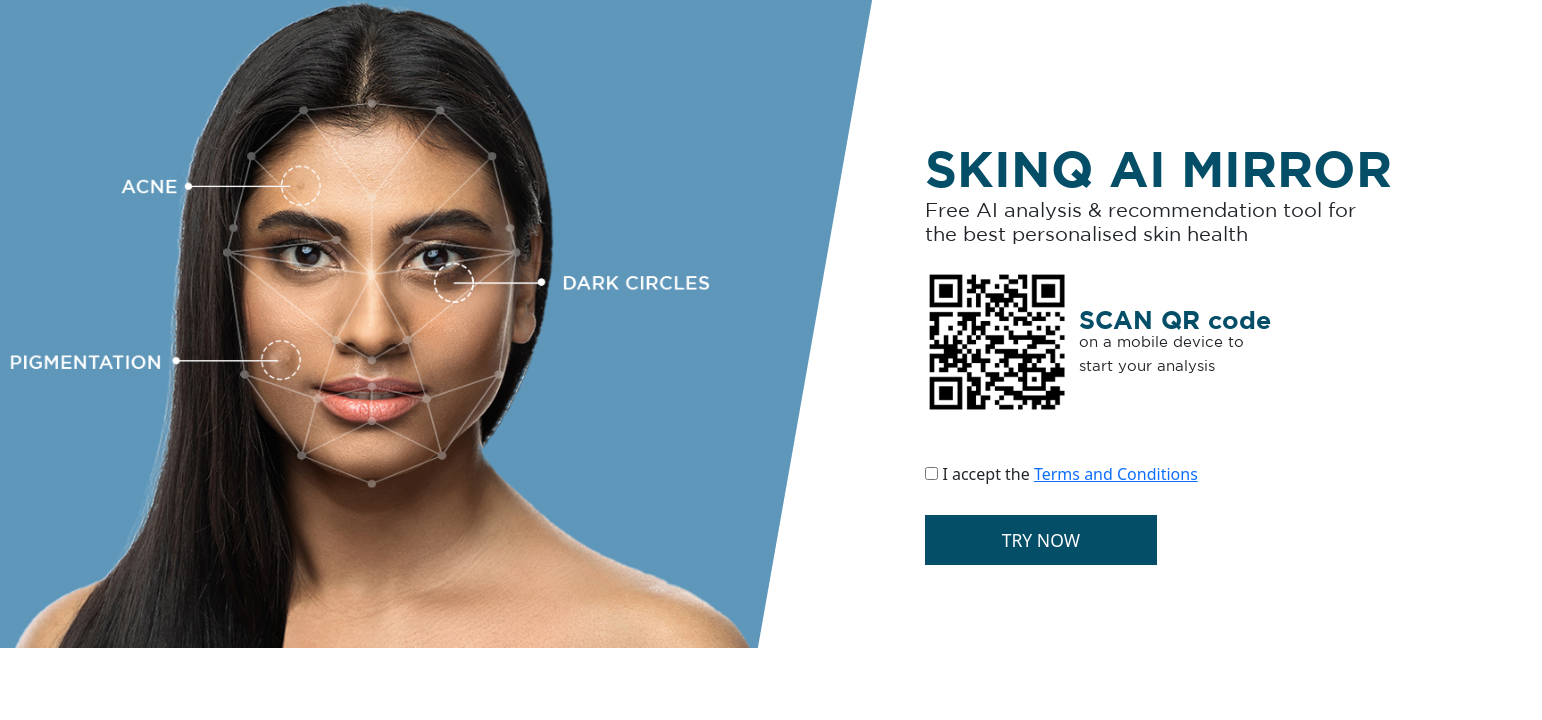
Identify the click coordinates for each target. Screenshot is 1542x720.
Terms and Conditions (1116, 474)
